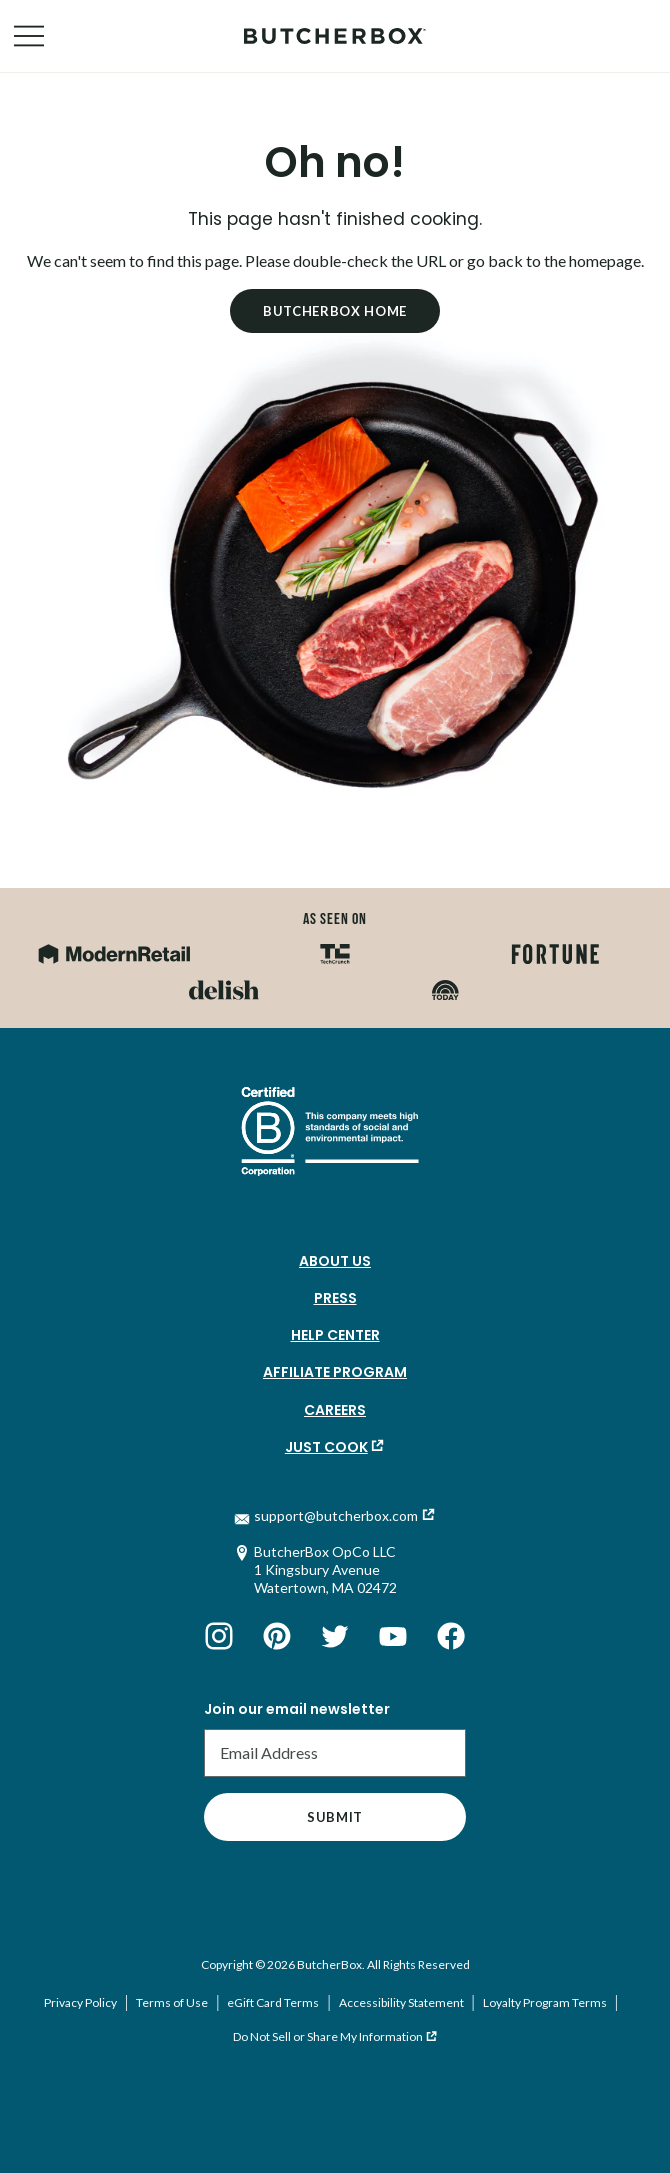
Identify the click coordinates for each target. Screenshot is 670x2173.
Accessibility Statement (401, 2002)
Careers (335, 1410)
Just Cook (326, 1447)
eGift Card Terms (273, 2002)
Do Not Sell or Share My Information (328, 2036)
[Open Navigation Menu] (29, 36)
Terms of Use (172, 2002)
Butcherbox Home (335, 311)
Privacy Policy (80, 2002)
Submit (335, 1817)
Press (335, 1298)
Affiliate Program (335, 1372)
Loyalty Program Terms (545, 2002)
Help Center (335, 1335)
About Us (335, 1261)
